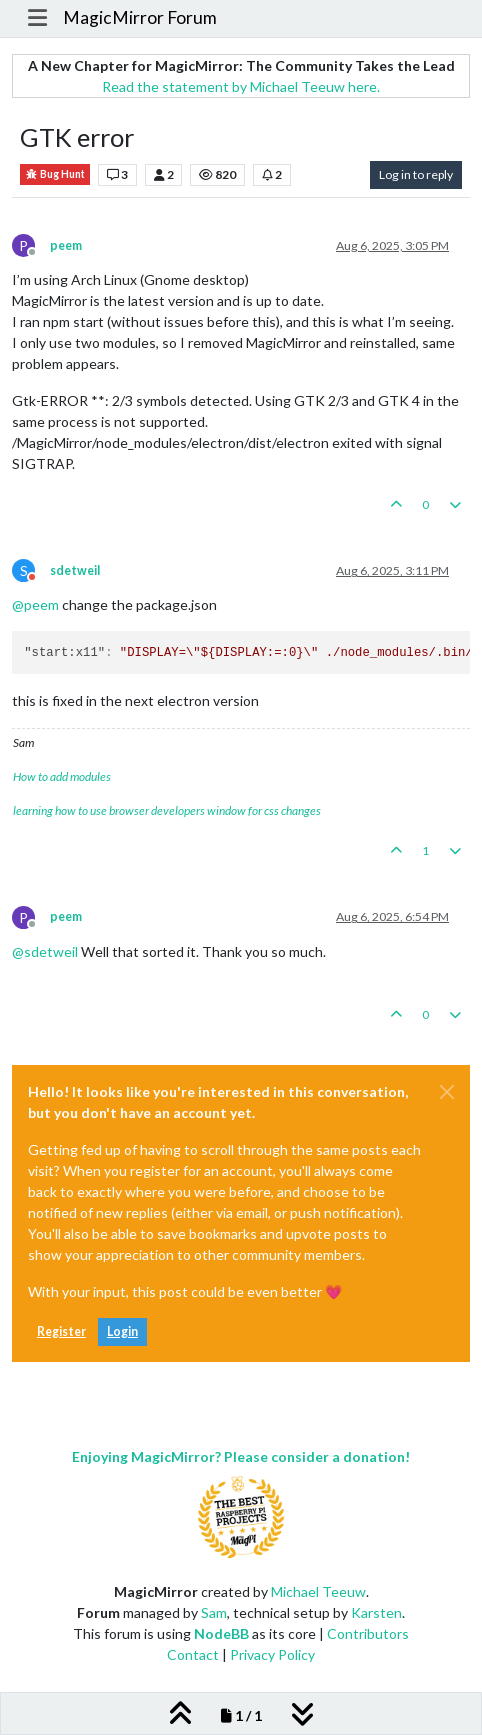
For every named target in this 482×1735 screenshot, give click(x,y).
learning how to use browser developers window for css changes (167, 810)
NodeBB (221, 1633)
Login (122, 1331)
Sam (214, 1612)
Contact (193, 1654)
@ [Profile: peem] (35, 604)
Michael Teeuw (318, 1591)
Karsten (376, 1612)
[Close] (447, 1092)
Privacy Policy (272, 1654)
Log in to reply (416, 174)
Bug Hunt (55, 174)
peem (66, 245)
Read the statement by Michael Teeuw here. (241, 86)
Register (61, 1331)
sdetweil (75, 570)
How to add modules (62, 776)
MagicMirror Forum (140, 17)
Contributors (368, 1633)
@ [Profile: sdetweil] (45, 951)
